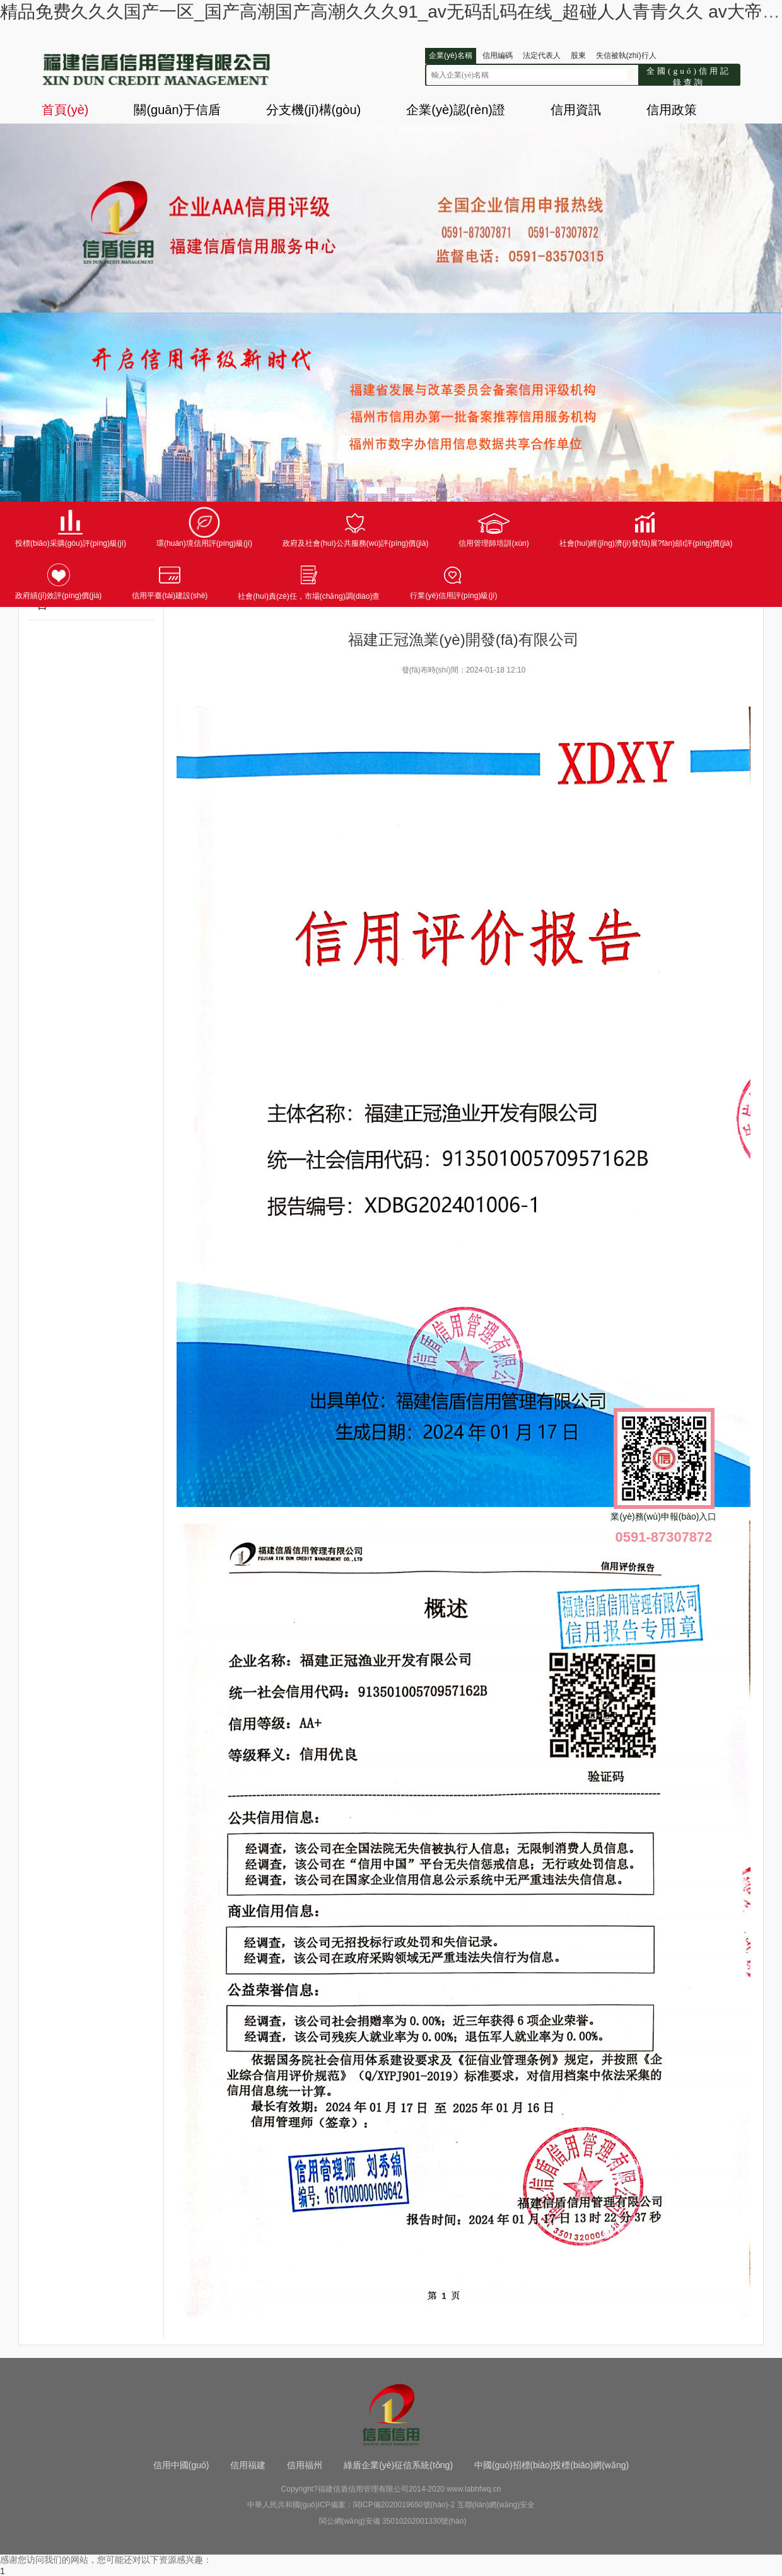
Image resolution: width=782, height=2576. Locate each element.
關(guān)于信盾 (177, 110)
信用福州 (304, 2465)
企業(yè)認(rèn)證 (455, 110)
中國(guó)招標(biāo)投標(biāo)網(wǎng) (551, 2465)
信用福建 (248, 2465)
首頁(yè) (65, 110)
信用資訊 (576, 110)
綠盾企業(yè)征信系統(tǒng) (398, 2465)
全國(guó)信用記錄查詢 (688, 75)
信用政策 (671, 110)
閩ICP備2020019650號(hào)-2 (404, 2504)
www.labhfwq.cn (473, 2489)
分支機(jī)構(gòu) (313, 110)
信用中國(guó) (181, 2465)
